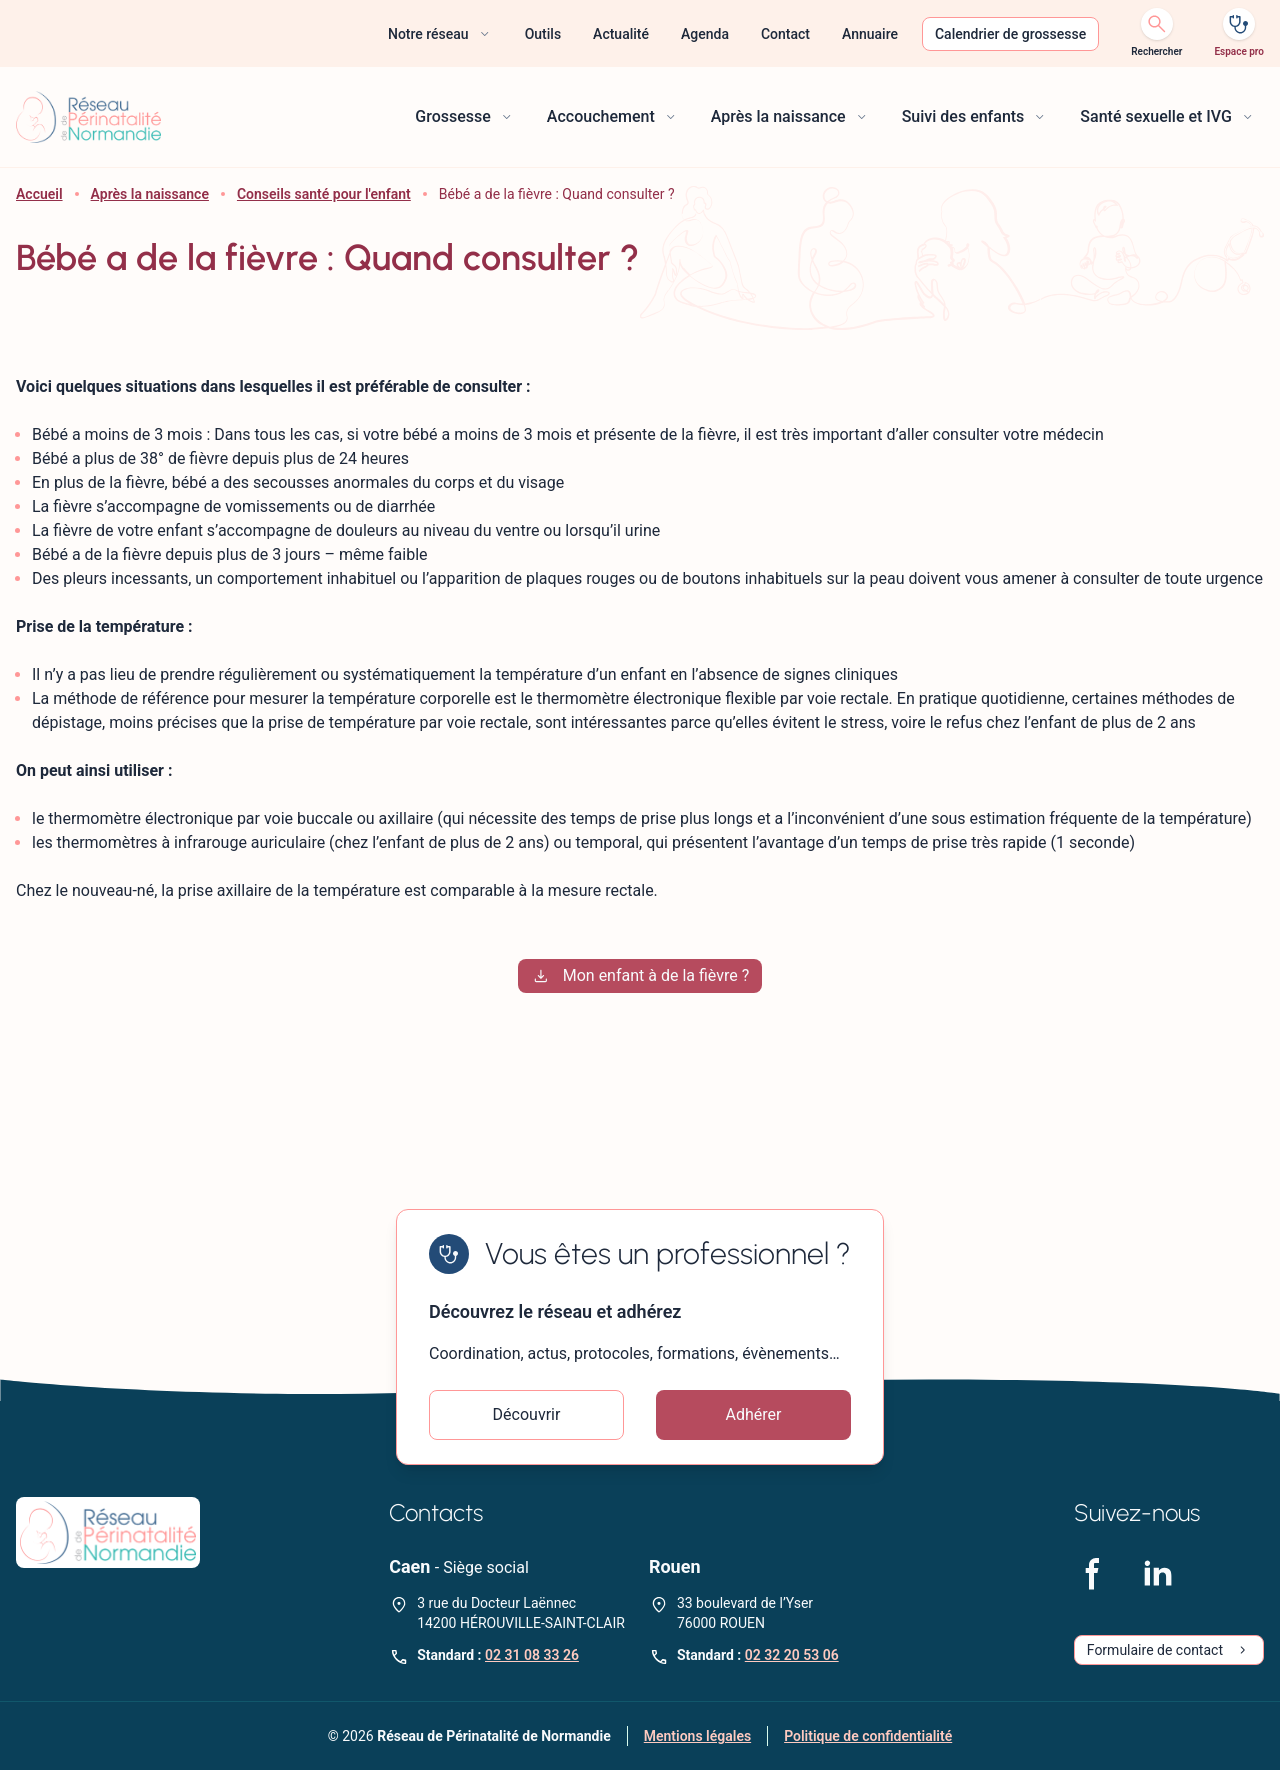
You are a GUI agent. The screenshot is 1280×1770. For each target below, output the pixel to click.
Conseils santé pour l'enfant (324, 194)
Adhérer (754, 1414)
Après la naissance (150, 194)
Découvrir (527, 1414)
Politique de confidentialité (868, 1736)
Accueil (39, 194)
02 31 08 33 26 (532, 1655)
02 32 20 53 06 (792, 1655)
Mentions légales (697, 1736)
